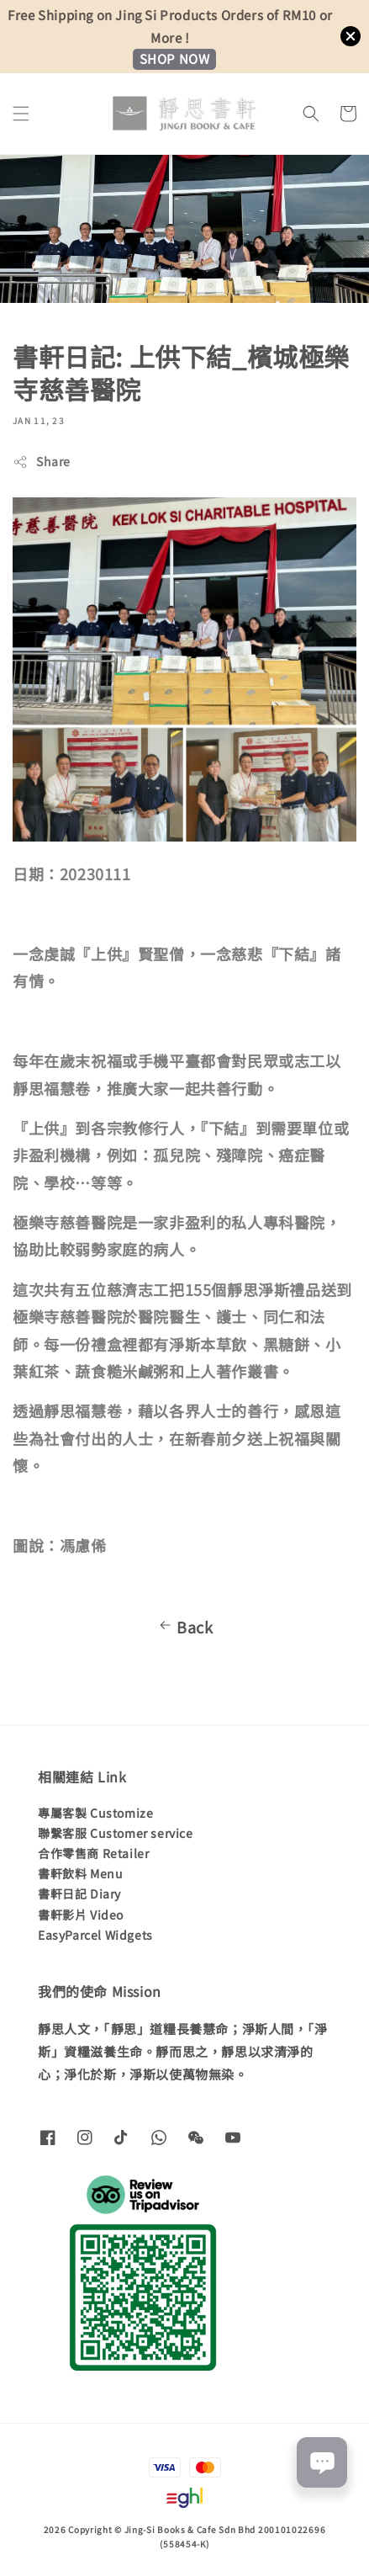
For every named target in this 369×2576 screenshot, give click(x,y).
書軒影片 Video (81, 1914)
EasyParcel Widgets (95, 1934)
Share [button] (42, 461)
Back (184, 1626)
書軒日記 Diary (79, 1893)
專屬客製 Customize (95, 1812)
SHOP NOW (175, 58)
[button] (21, 113)
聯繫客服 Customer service (115, 1832)
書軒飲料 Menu (80, 1873)
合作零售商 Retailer (93, 1853)
